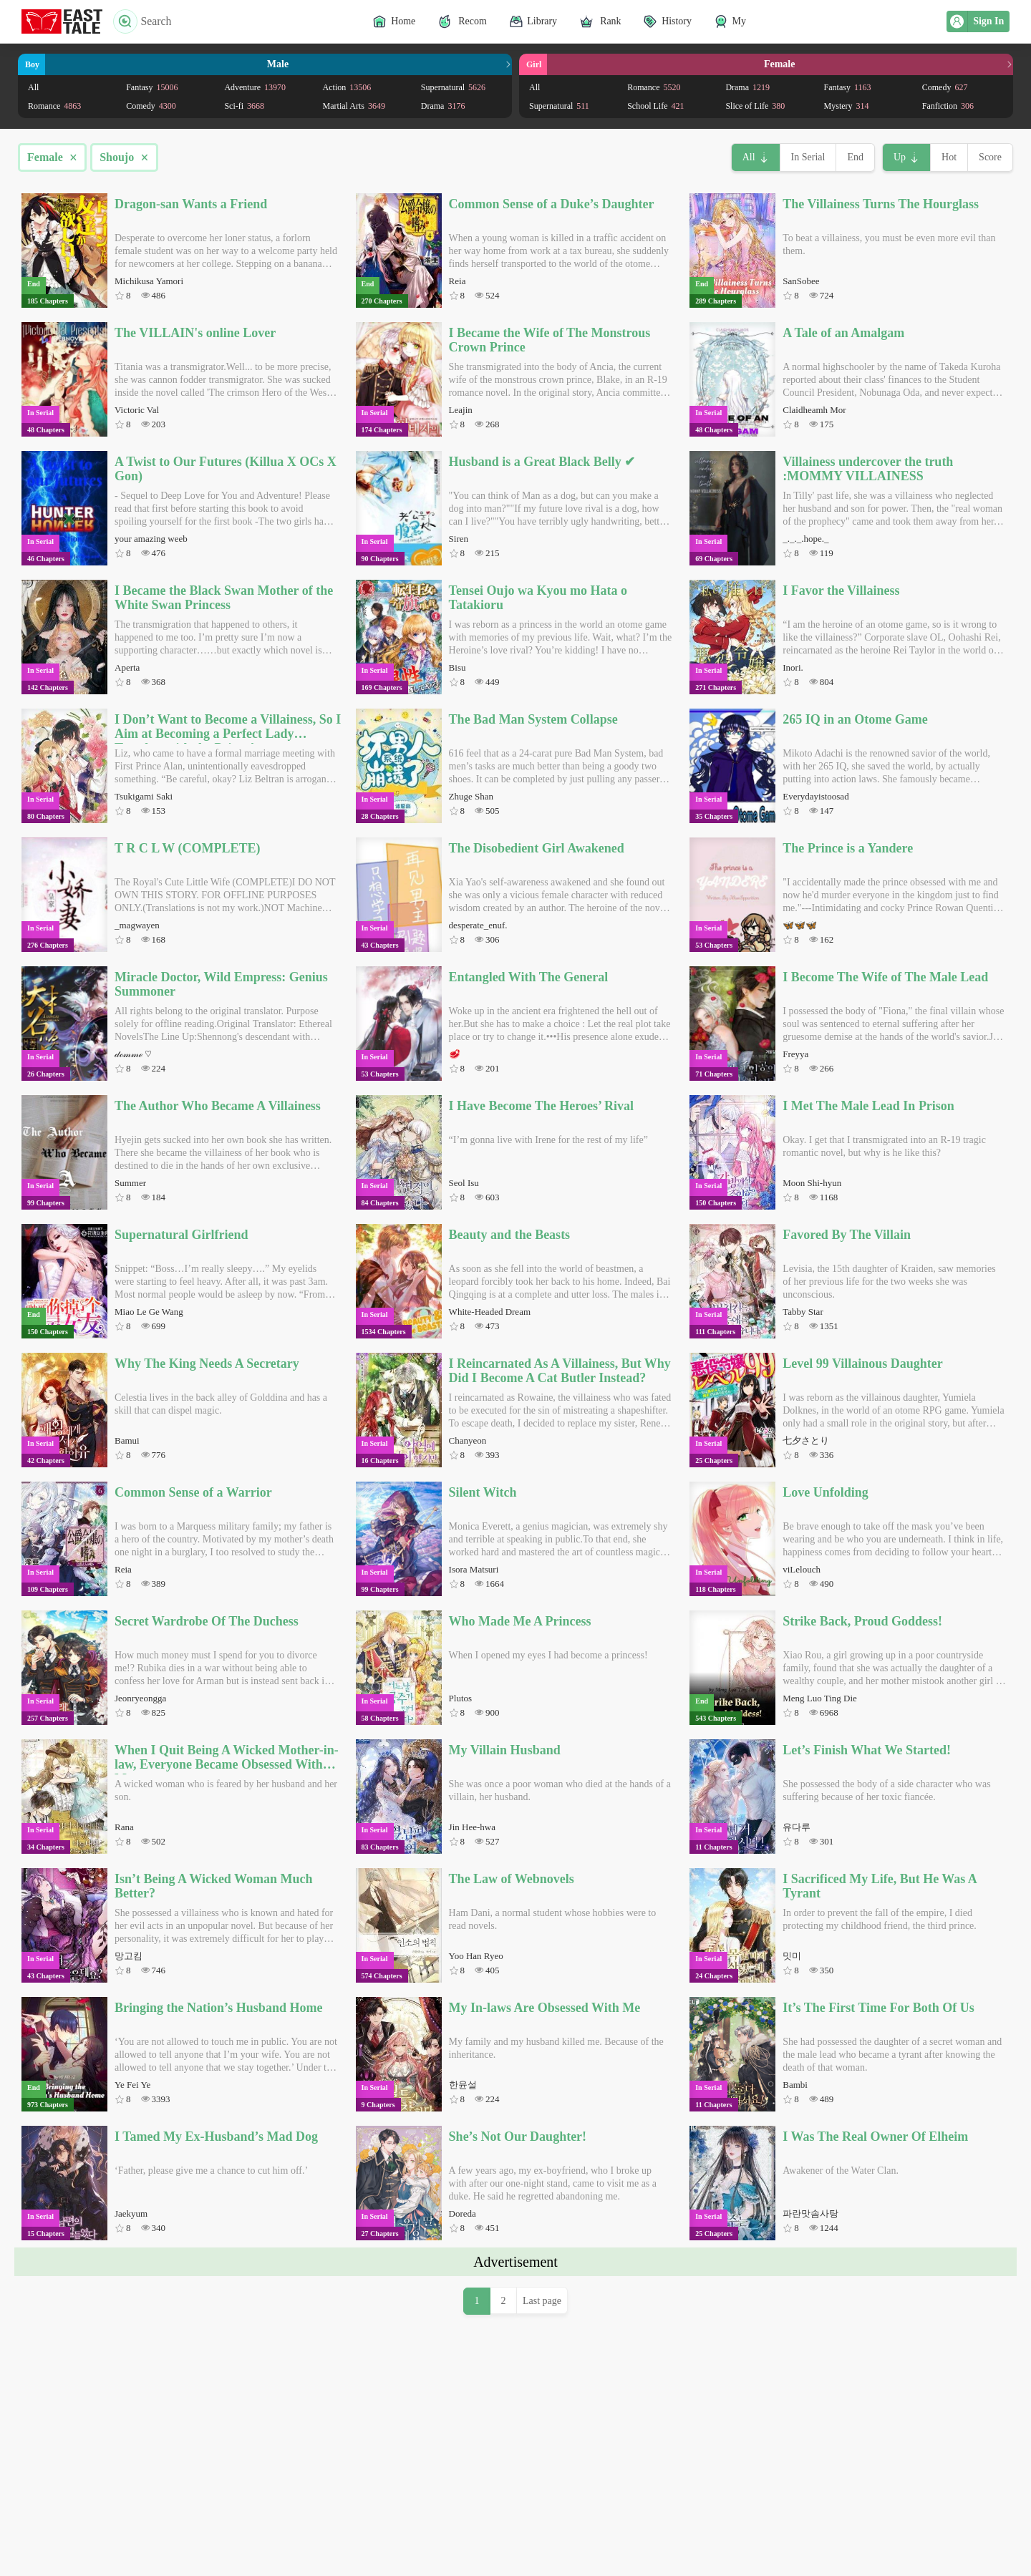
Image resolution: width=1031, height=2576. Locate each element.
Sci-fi (244, 106)
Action (347, 87)
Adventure (255, 87)
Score (990, 157)
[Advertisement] (515, 2376)
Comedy (151, 106)
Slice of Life (755, 106)
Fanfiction (948, 106)
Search (142, 21)
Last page (542, 2501)
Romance (54, 106)
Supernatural (453, 87)
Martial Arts (354, 106)
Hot (949, 157)
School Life (655, 106)
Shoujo (124, 157)
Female (52, 157)
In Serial (808, 157)
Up (900, 157)
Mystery (846, 106)
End (855, 157)
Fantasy (152, 87)
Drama (443, 106)
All (33, 87)
